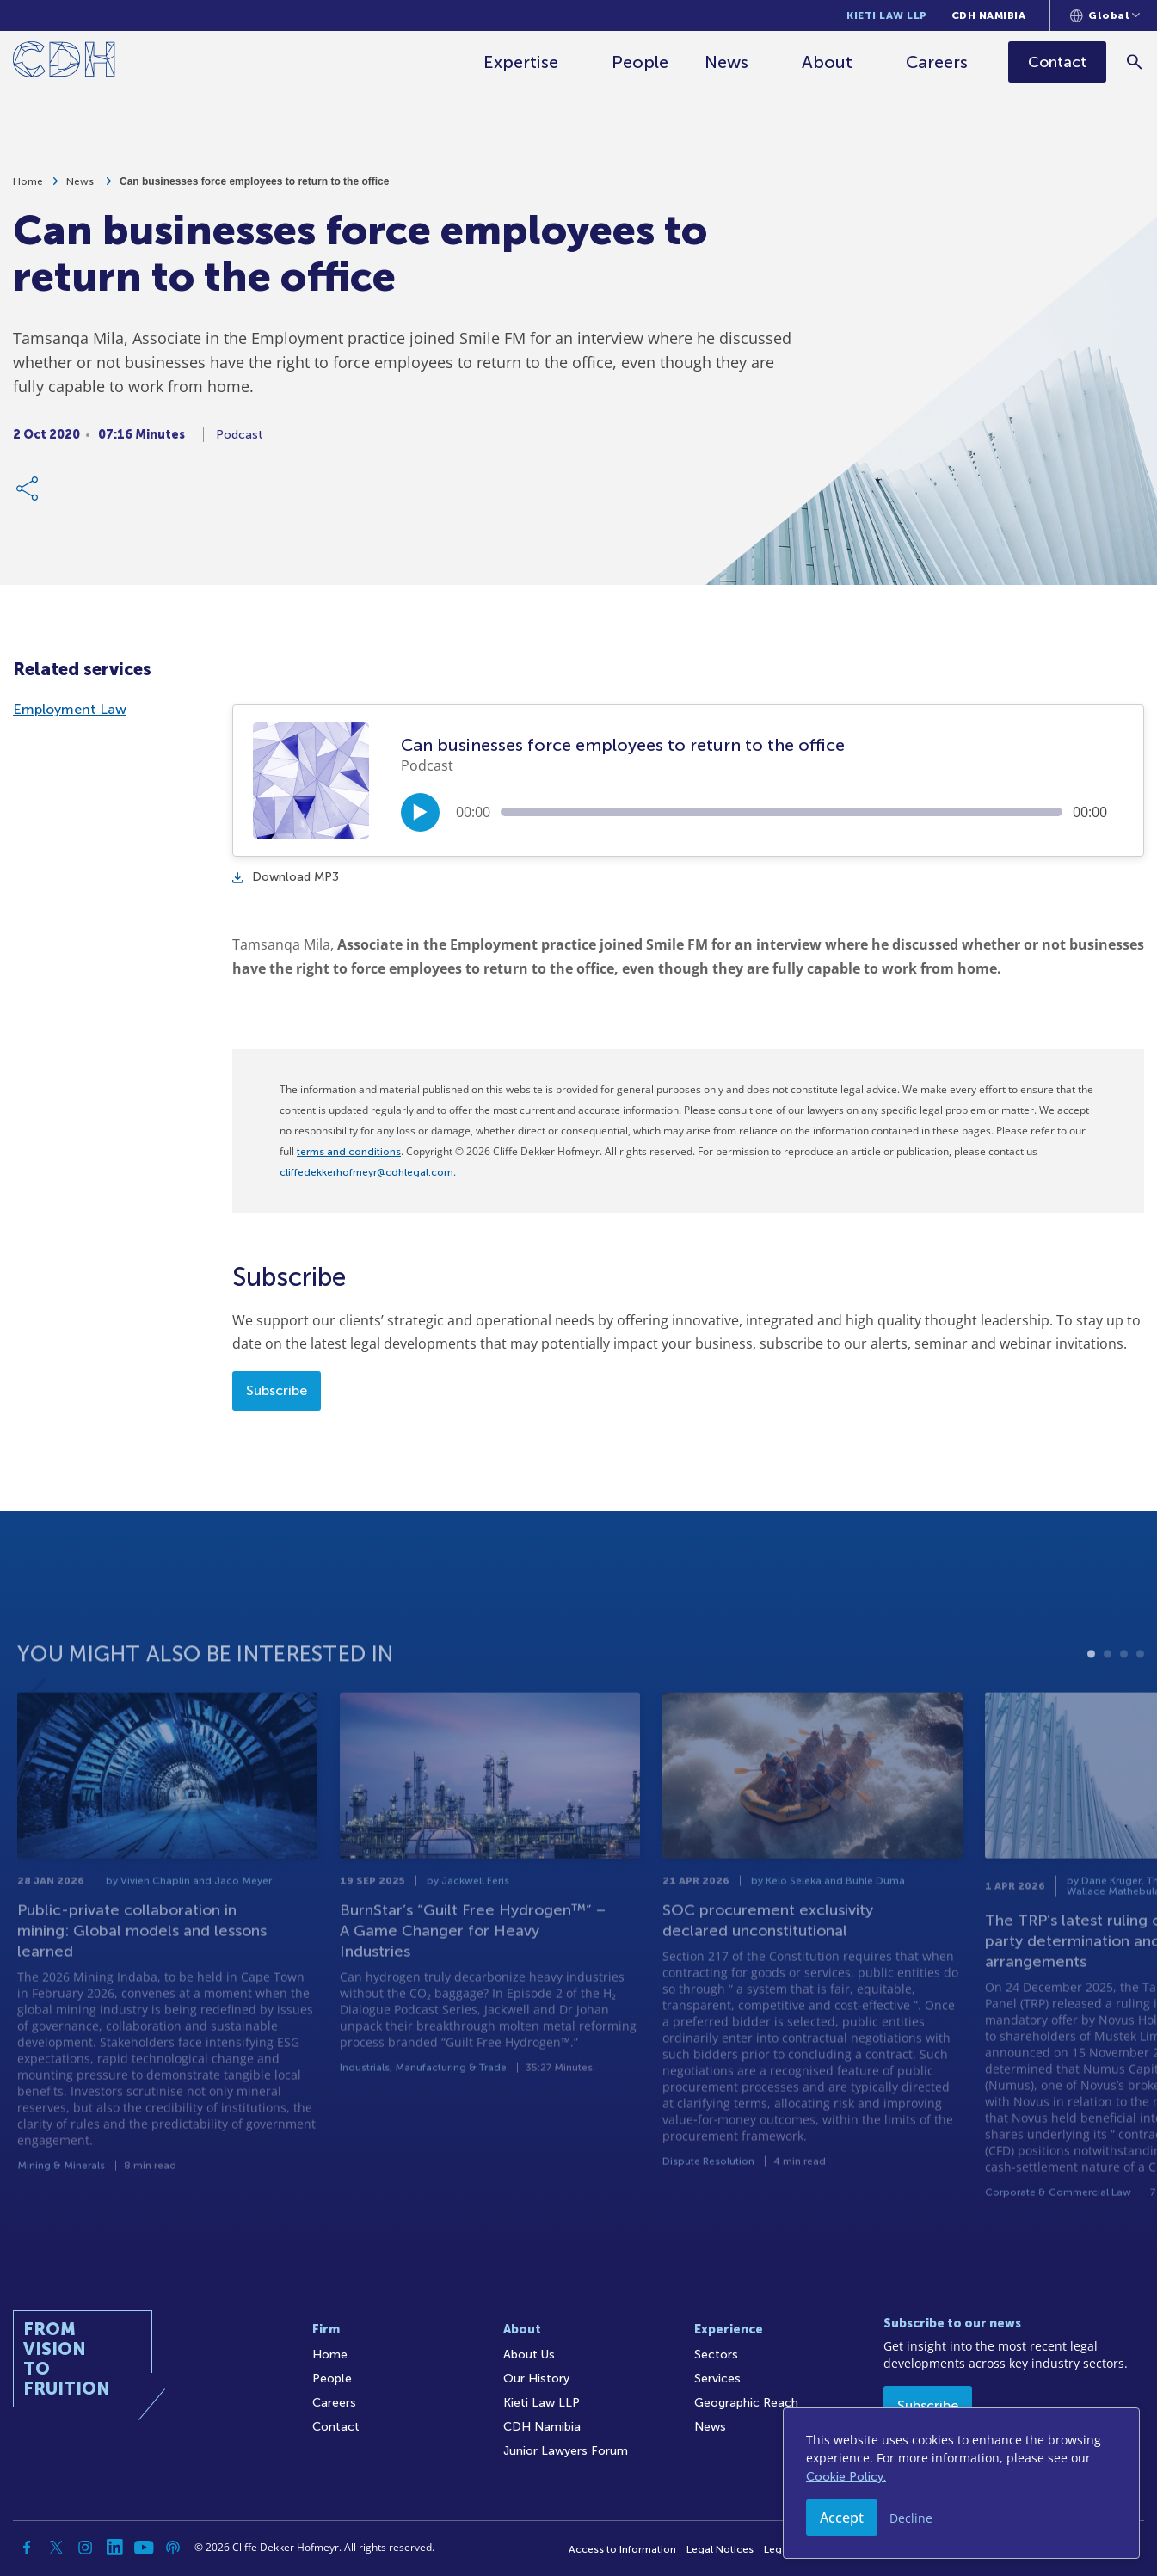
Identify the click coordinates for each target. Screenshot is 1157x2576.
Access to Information (622, 2549)
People (641, 62)
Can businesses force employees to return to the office (254, 186)
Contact (336, 2426)
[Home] (64, 62)
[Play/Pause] (420, 812)
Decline (910, 2518)
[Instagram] (85, 2547)
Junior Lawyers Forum (565, 2451)
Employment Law (69, 709)
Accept (842, 2517)
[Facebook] (26, 2547)
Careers (938, 62)
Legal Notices (720, 2549)
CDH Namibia (988, 15)
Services (717, 2378)
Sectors (716, 2354)
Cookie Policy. (846, 2476)
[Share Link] (28, 492)
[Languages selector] (1105, 15)
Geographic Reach (746, 2402)
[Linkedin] (114, 2547)
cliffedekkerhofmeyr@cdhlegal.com (366, 1172)
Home (28, 186)
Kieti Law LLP (886, 15)
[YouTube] (143, 2547)
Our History (536, 2378)
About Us (529, 2354)
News (728, 62)
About (828, 62)
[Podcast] (173, 2547)
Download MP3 (285, 877)
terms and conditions (349, 1152)
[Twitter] (56, 2547)
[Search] (1136, 61)
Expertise (522, 62)
